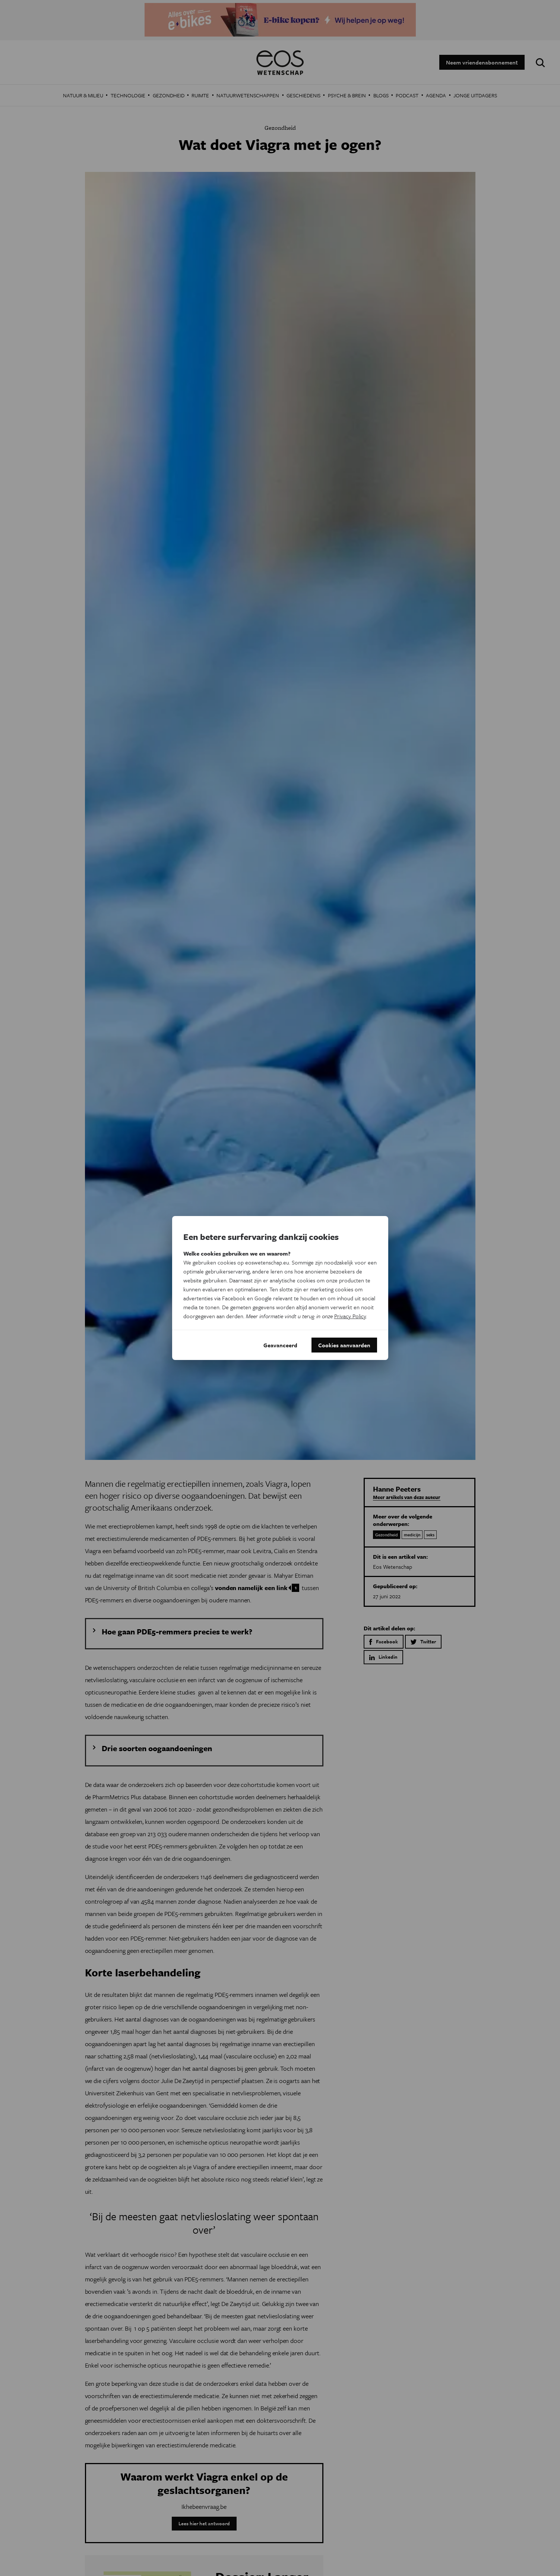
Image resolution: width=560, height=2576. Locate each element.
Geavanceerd (280, 1345)
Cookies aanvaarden (344, 1345)
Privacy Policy (350, 1316)
